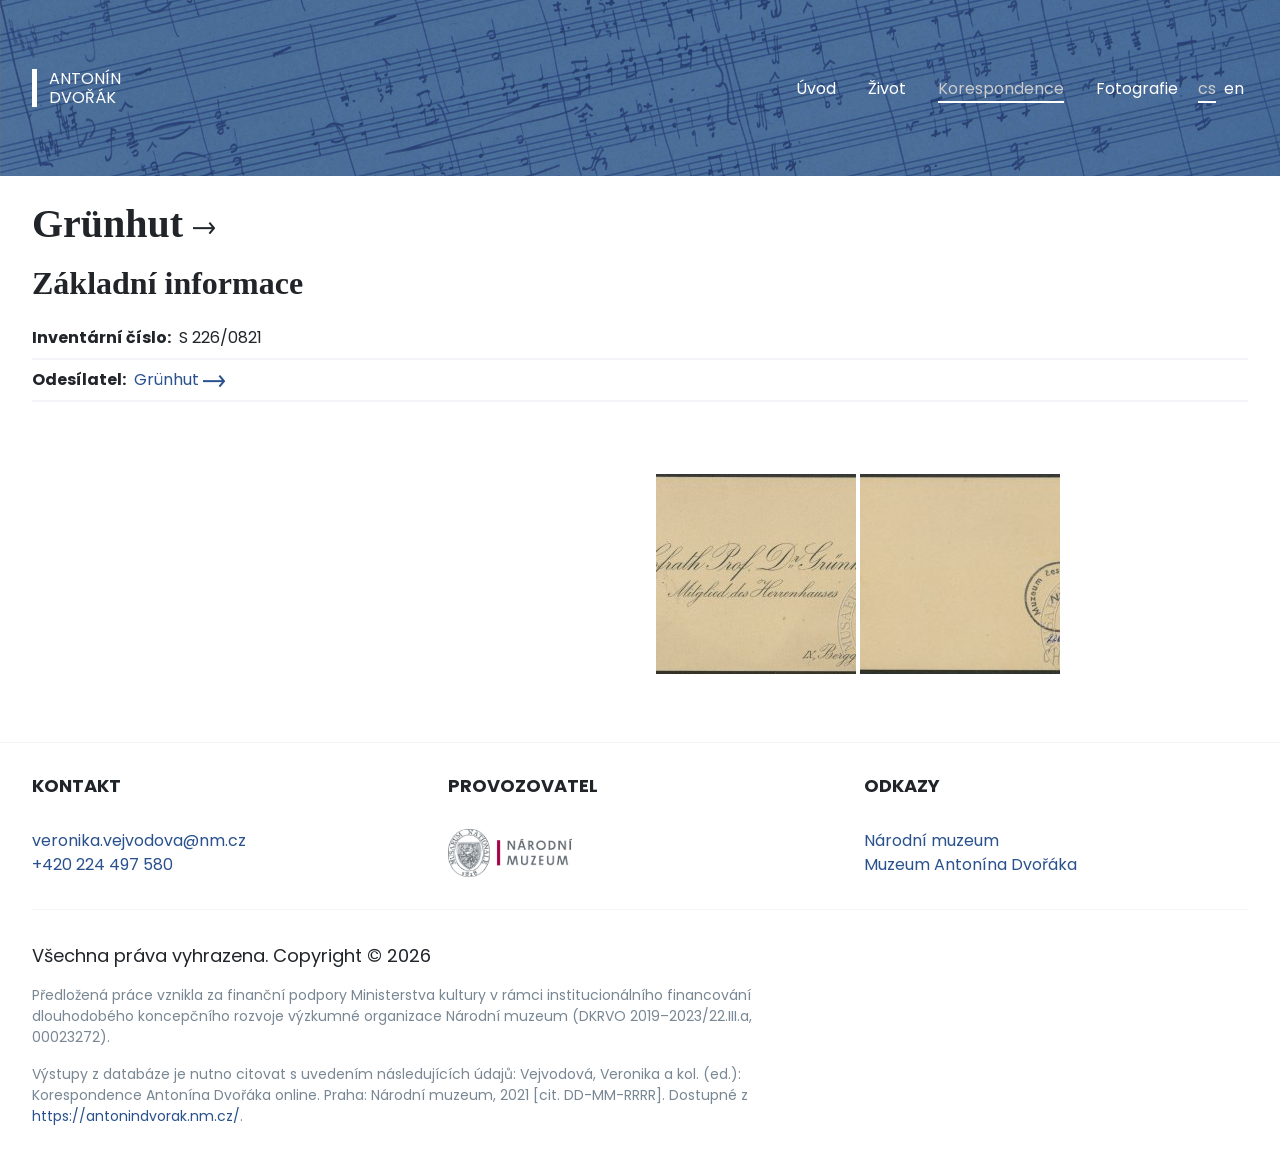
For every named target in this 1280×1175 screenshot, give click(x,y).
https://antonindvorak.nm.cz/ (136, 1116)
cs (1207, 88)
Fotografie (1137, 88)
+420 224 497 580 (102, 864)
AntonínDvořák (85, 88)
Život (887, 88)
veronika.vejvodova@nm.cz (139, 840)
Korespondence (1001, 88)
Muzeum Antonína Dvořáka (970, 864)
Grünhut (179, 379)
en (1234, 88)
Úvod (816, 88)
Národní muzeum (931, 840)
